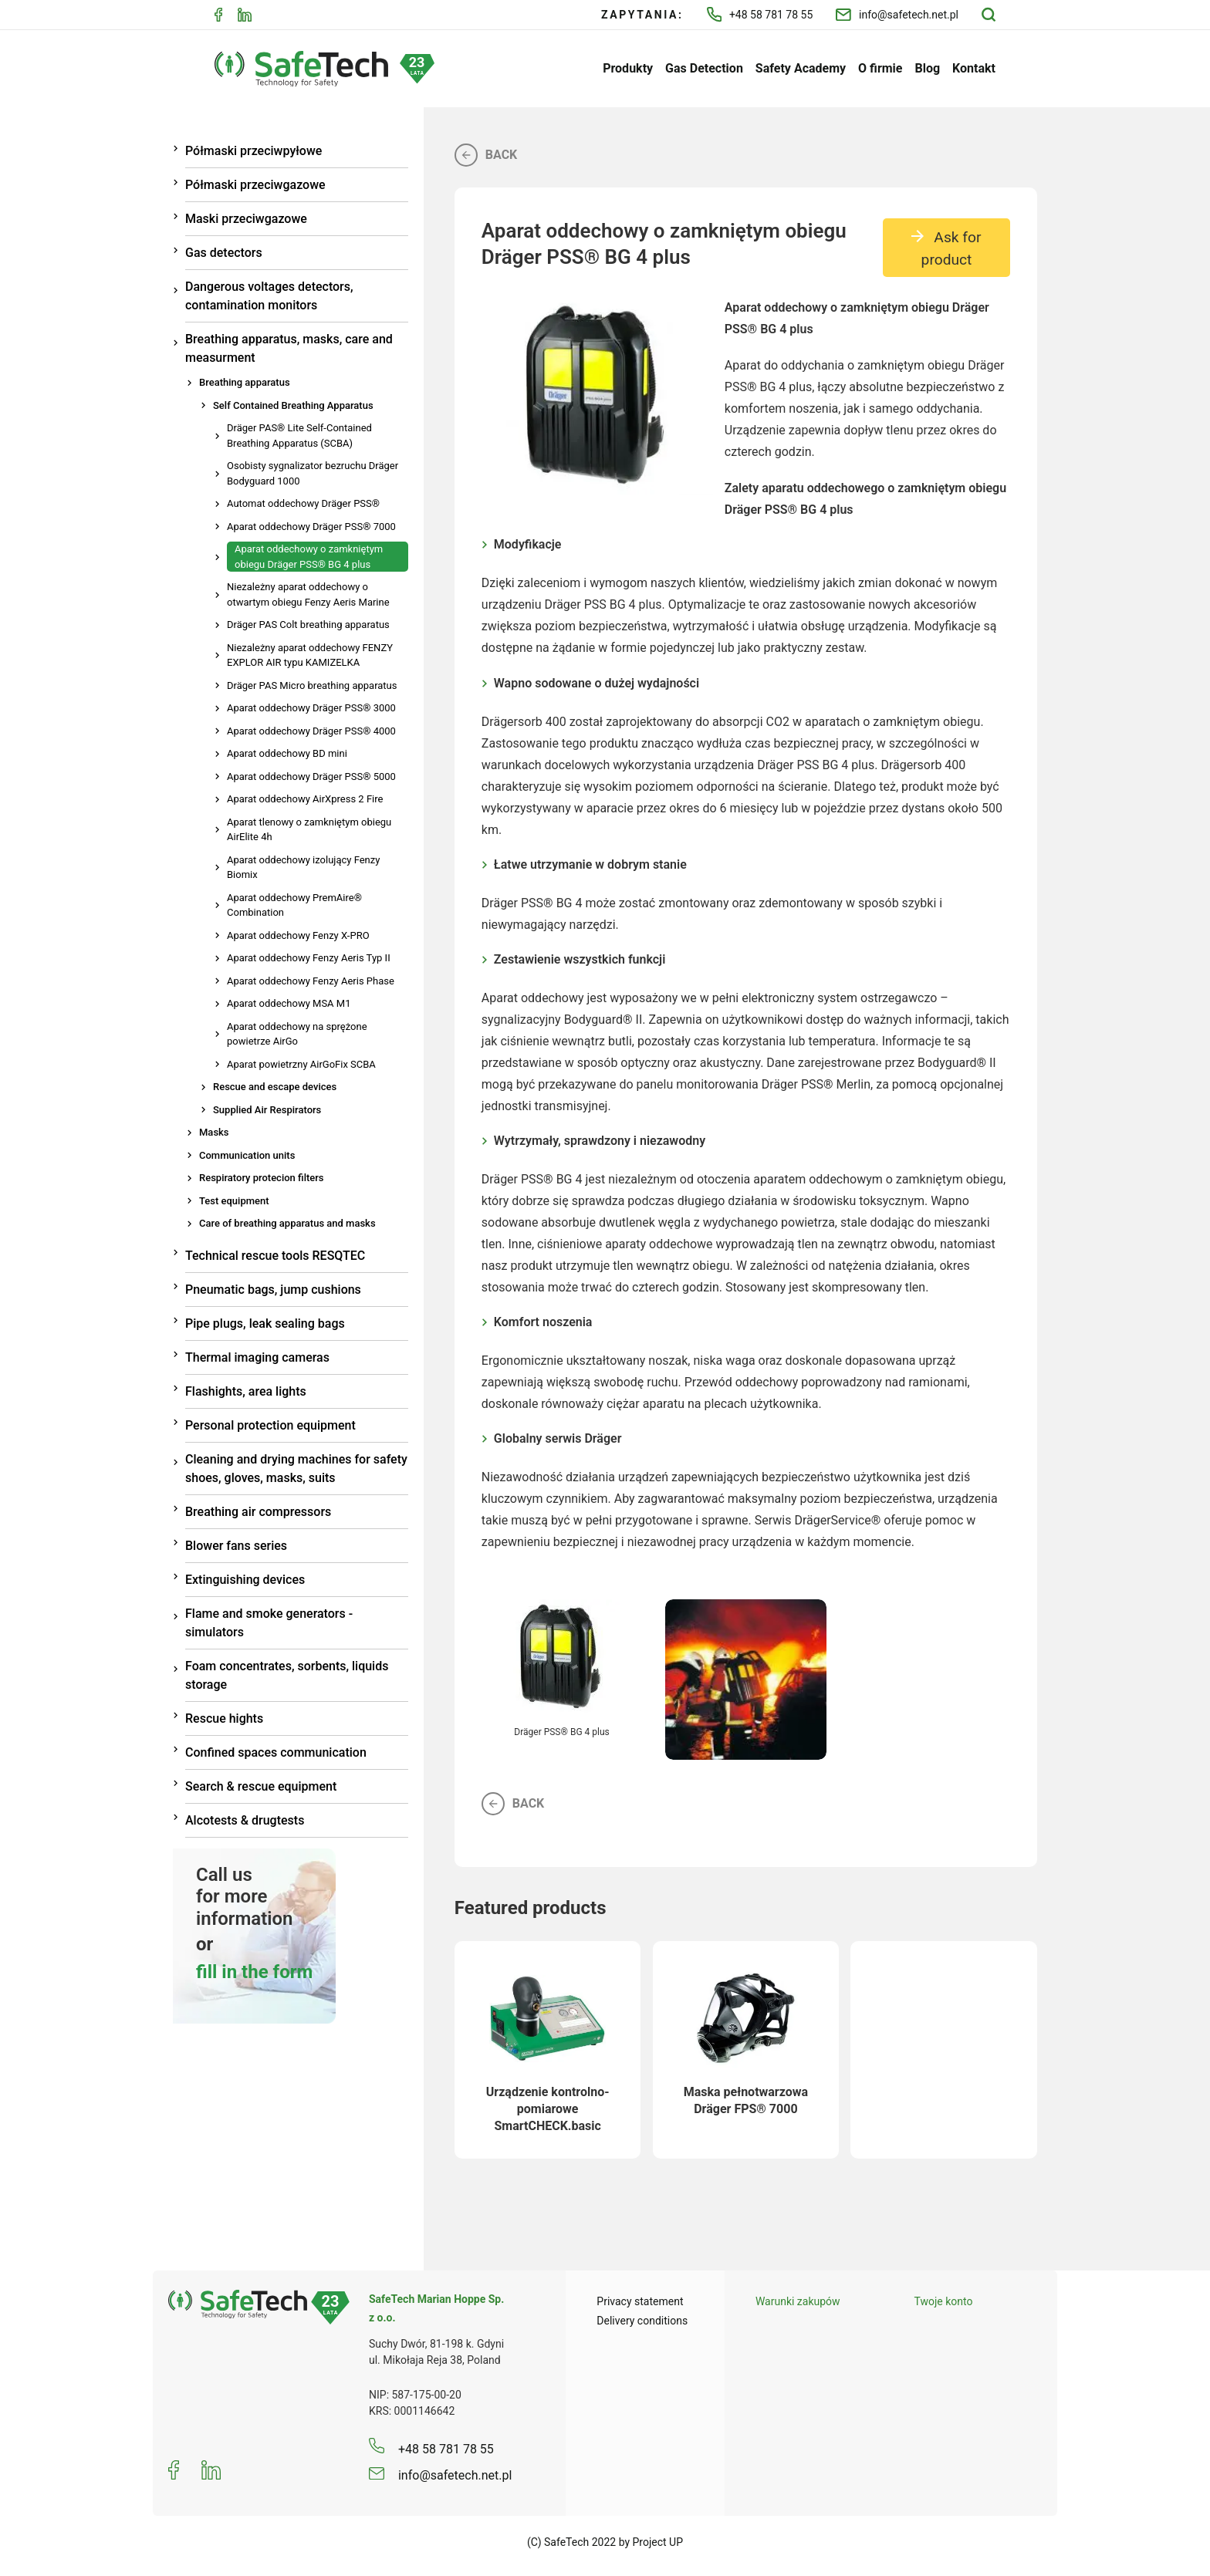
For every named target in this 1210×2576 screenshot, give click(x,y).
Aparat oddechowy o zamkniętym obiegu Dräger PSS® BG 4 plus (309, 556)
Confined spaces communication (276, 1752)
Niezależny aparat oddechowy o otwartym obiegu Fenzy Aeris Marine (308, 594)
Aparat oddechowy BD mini (287, 753)
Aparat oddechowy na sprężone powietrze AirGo (297, 1034)
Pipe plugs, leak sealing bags (265, 1323)
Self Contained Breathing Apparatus (293, 405)
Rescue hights (224, 1718)
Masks (214, 1132)
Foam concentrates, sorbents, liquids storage (286, 1675)
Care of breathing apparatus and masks (287, 1223)
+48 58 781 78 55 (760, 14)
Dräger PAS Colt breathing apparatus (308, 624)
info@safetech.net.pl (897, 15)
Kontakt (973, 68)
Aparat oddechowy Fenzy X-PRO (298, 935)
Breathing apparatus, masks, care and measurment (289, 348)
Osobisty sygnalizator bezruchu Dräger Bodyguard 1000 (312, 473)
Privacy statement (640, 2301)
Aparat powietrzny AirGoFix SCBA (301, 1064)
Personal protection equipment (270, 1425)
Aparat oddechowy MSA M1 (288, 1003)
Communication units (247, 1155)
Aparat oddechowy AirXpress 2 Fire (305, 799)
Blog (927, 68)
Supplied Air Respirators (267, 1110)
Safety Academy (800, 68)
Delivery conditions (642, 2320)
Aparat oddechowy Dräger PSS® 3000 (311, 708)
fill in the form (254, 1972)
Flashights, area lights (245, 1391)
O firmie (880, 68)
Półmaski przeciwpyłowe (253, 150)
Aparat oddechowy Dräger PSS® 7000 (311, 526)
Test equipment (234, 1201)
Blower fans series (236, 1545)
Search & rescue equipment (260, 1786)
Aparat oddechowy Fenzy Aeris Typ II (308, 958)
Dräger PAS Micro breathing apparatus (312, 685)
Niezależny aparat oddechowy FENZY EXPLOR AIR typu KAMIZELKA (310, 655)
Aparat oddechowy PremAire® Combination (294, 905)
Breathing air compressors (258, 1511)
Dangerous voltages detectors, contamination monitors (269, 295)
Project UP (658, 2542)
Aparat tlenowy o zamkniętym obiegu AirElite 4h (309, 829)
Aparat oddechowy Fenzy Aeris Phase (310, 981)
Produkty (628, 68)
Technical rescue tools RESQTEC (275, 1255)
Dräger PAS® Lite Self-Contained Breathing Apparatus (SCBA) (299, 435)
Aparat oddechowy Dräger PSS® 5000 (311, 776)
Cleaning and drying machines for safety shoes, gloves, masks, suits (296, 1468)
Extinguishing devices (245, 1579)
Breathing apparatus (244, 382)
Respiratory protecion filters (261, 1177)
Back (486, 155)
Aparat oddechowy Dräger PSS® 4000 (311, 731)
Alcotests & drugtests (244, 1820)
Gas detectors (223, 252)
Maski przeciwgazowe (246, 218)
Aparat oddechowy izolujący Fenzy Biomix (303, 867)
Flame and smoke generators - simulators (269, 1622)
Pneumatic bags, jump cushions (273, 1289)
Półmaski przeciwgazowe (255, 184)
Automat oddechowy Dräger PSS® (303, 503)
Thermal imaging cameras (257, 1357)
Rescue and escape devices (274, 1086)
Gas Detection (704, 68)
